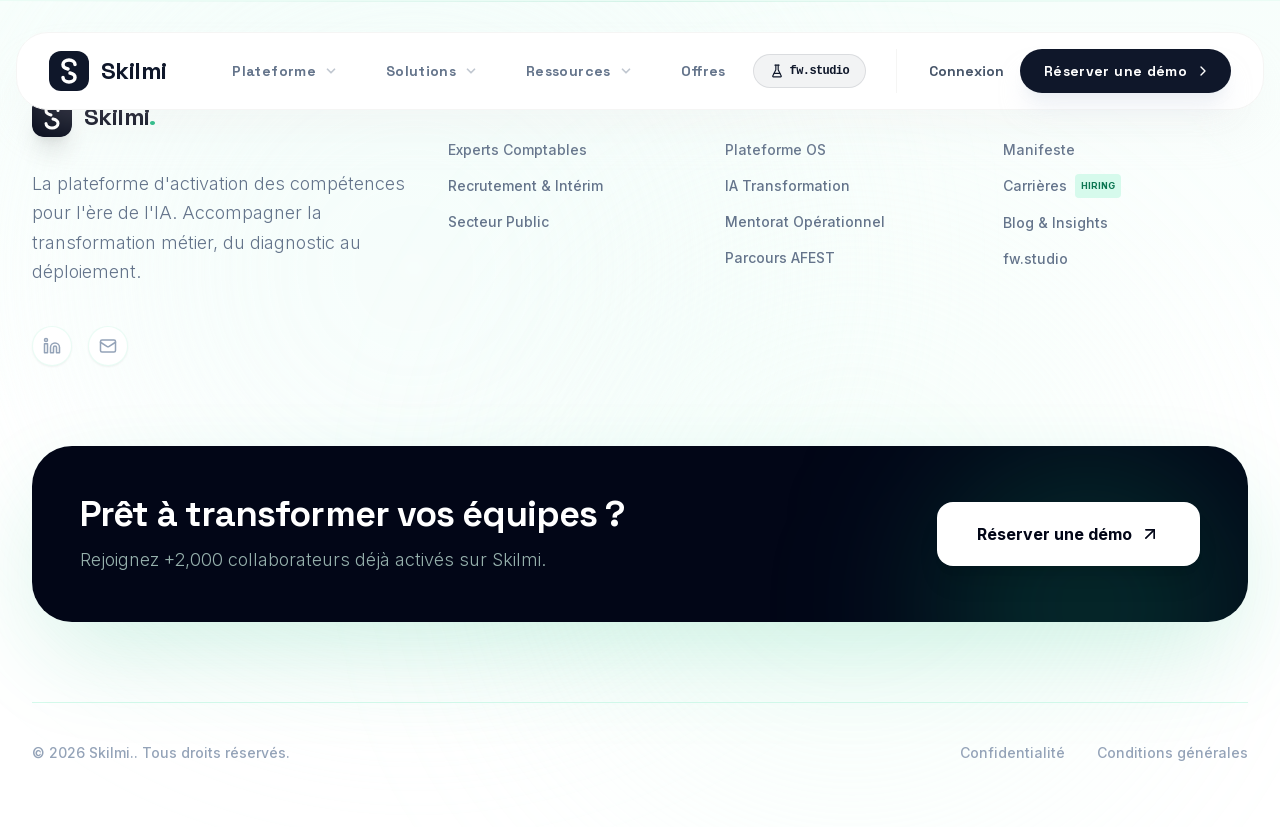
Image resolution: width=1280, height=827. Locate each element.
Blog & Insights (1055, 222)
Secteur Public (498, 221)
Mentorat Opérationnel (805, 221)
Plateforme (285, 71)
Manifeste (1039, 149)
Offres (703, 71)
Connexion (966, 71)
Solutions (432, 71)
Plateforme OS (775, 149)
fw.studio (809, 71)
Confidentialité (1012, 752)
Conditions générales (1172, 752)
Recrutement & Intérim (525, 185)
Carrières (1062, 186)
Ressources (579, 71)
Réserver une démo (1068, 534)
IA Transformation (787, 185)
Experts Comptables (517, 149)
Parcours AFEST (780, 257)
